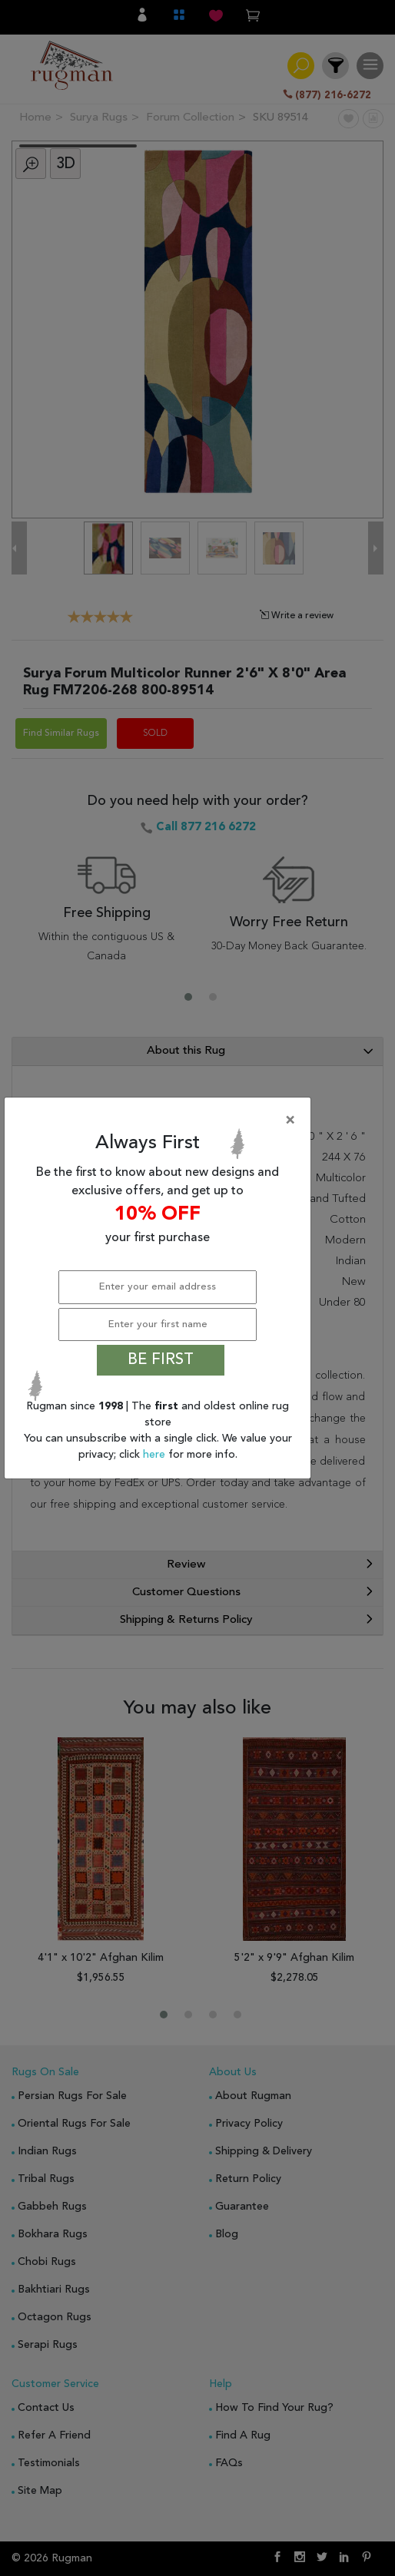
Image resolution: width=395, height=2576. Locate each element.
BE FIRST (161, 1360)
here (155, 1454)
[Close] (160, 1120)
